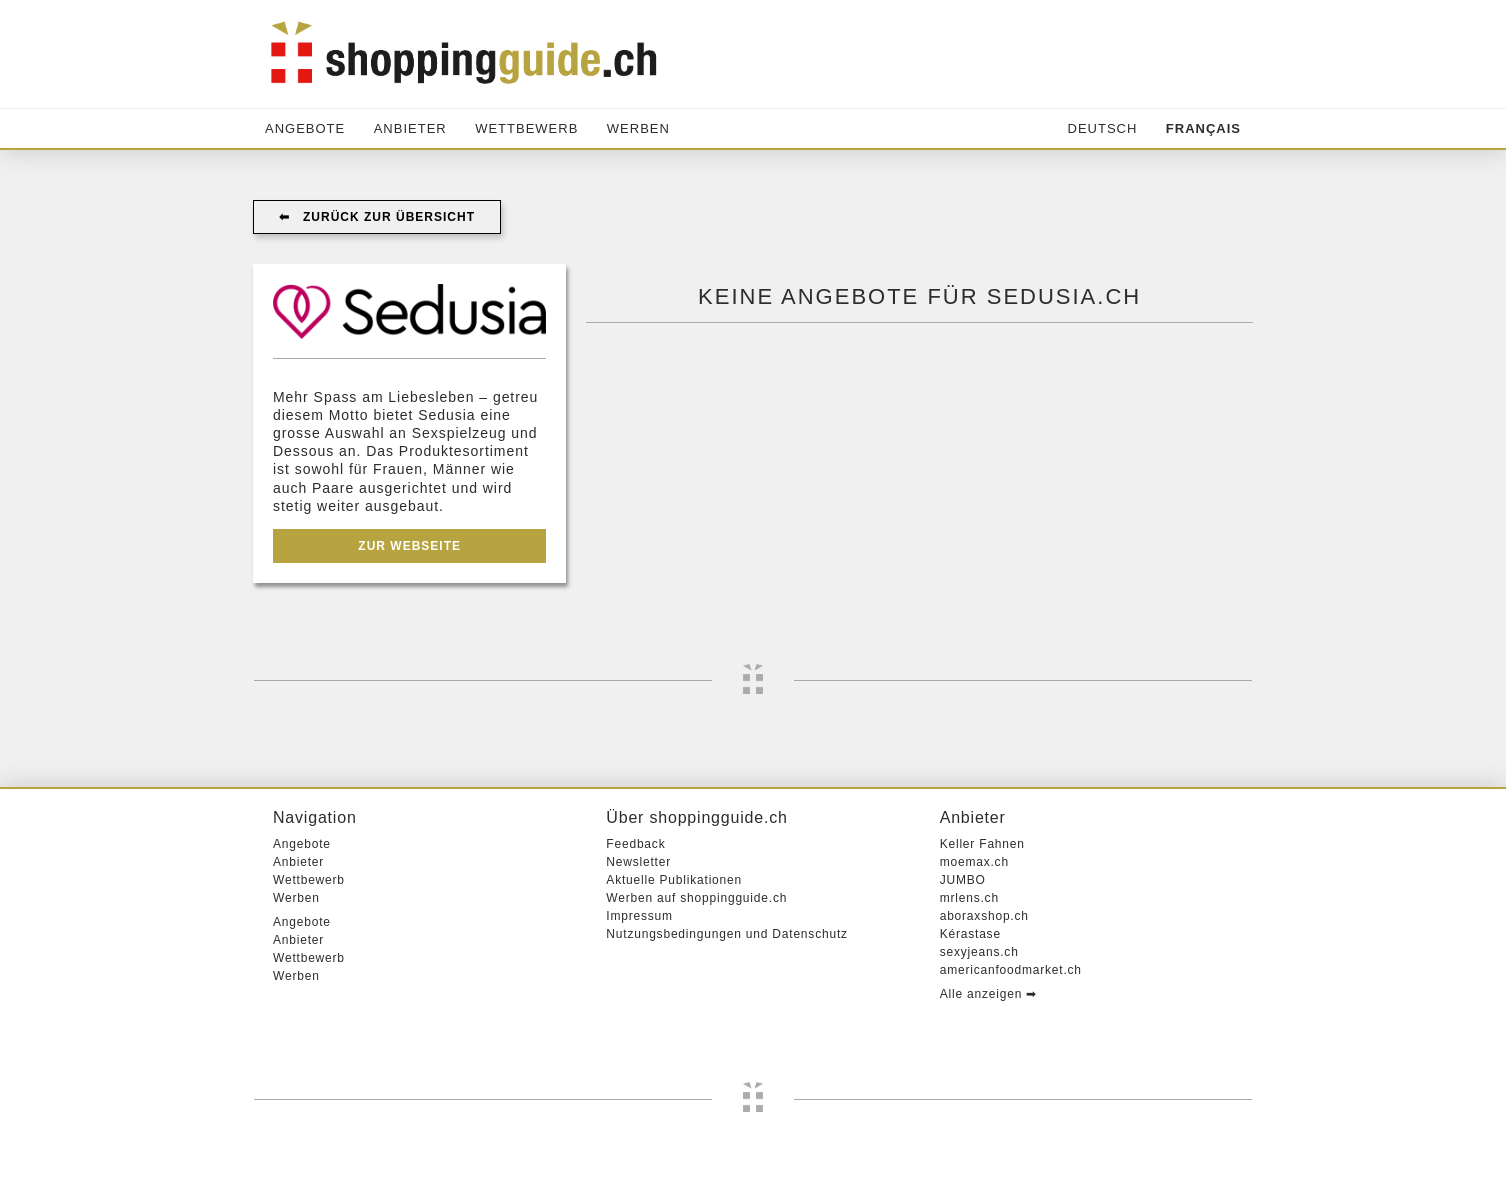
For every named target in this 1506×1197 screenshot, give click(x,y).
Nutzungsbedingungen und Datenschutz (727, 934)
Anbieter (410, 128)
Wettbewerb (526, 128)
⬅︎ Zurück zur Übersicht (377, 217)
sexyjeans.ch (979, 952)
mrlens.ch (969, 898)
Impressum (639, 916)
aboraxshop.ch (984, 916)
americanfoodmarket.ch (1011, 970)
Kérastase (970, 934)
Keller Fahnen (982, 844)
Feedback (635, 844)
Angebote (305, 128)
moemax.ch (974, 862)
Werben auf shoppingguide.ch (696, 898)
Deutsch (1103, 128)
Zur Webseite (409, 546)
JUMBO (963, 880)
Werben (638, 128)
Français (1203, 128)
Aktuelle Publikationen (674, 880)
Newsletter (638, 862)
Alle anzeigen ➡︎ (988, 994)
